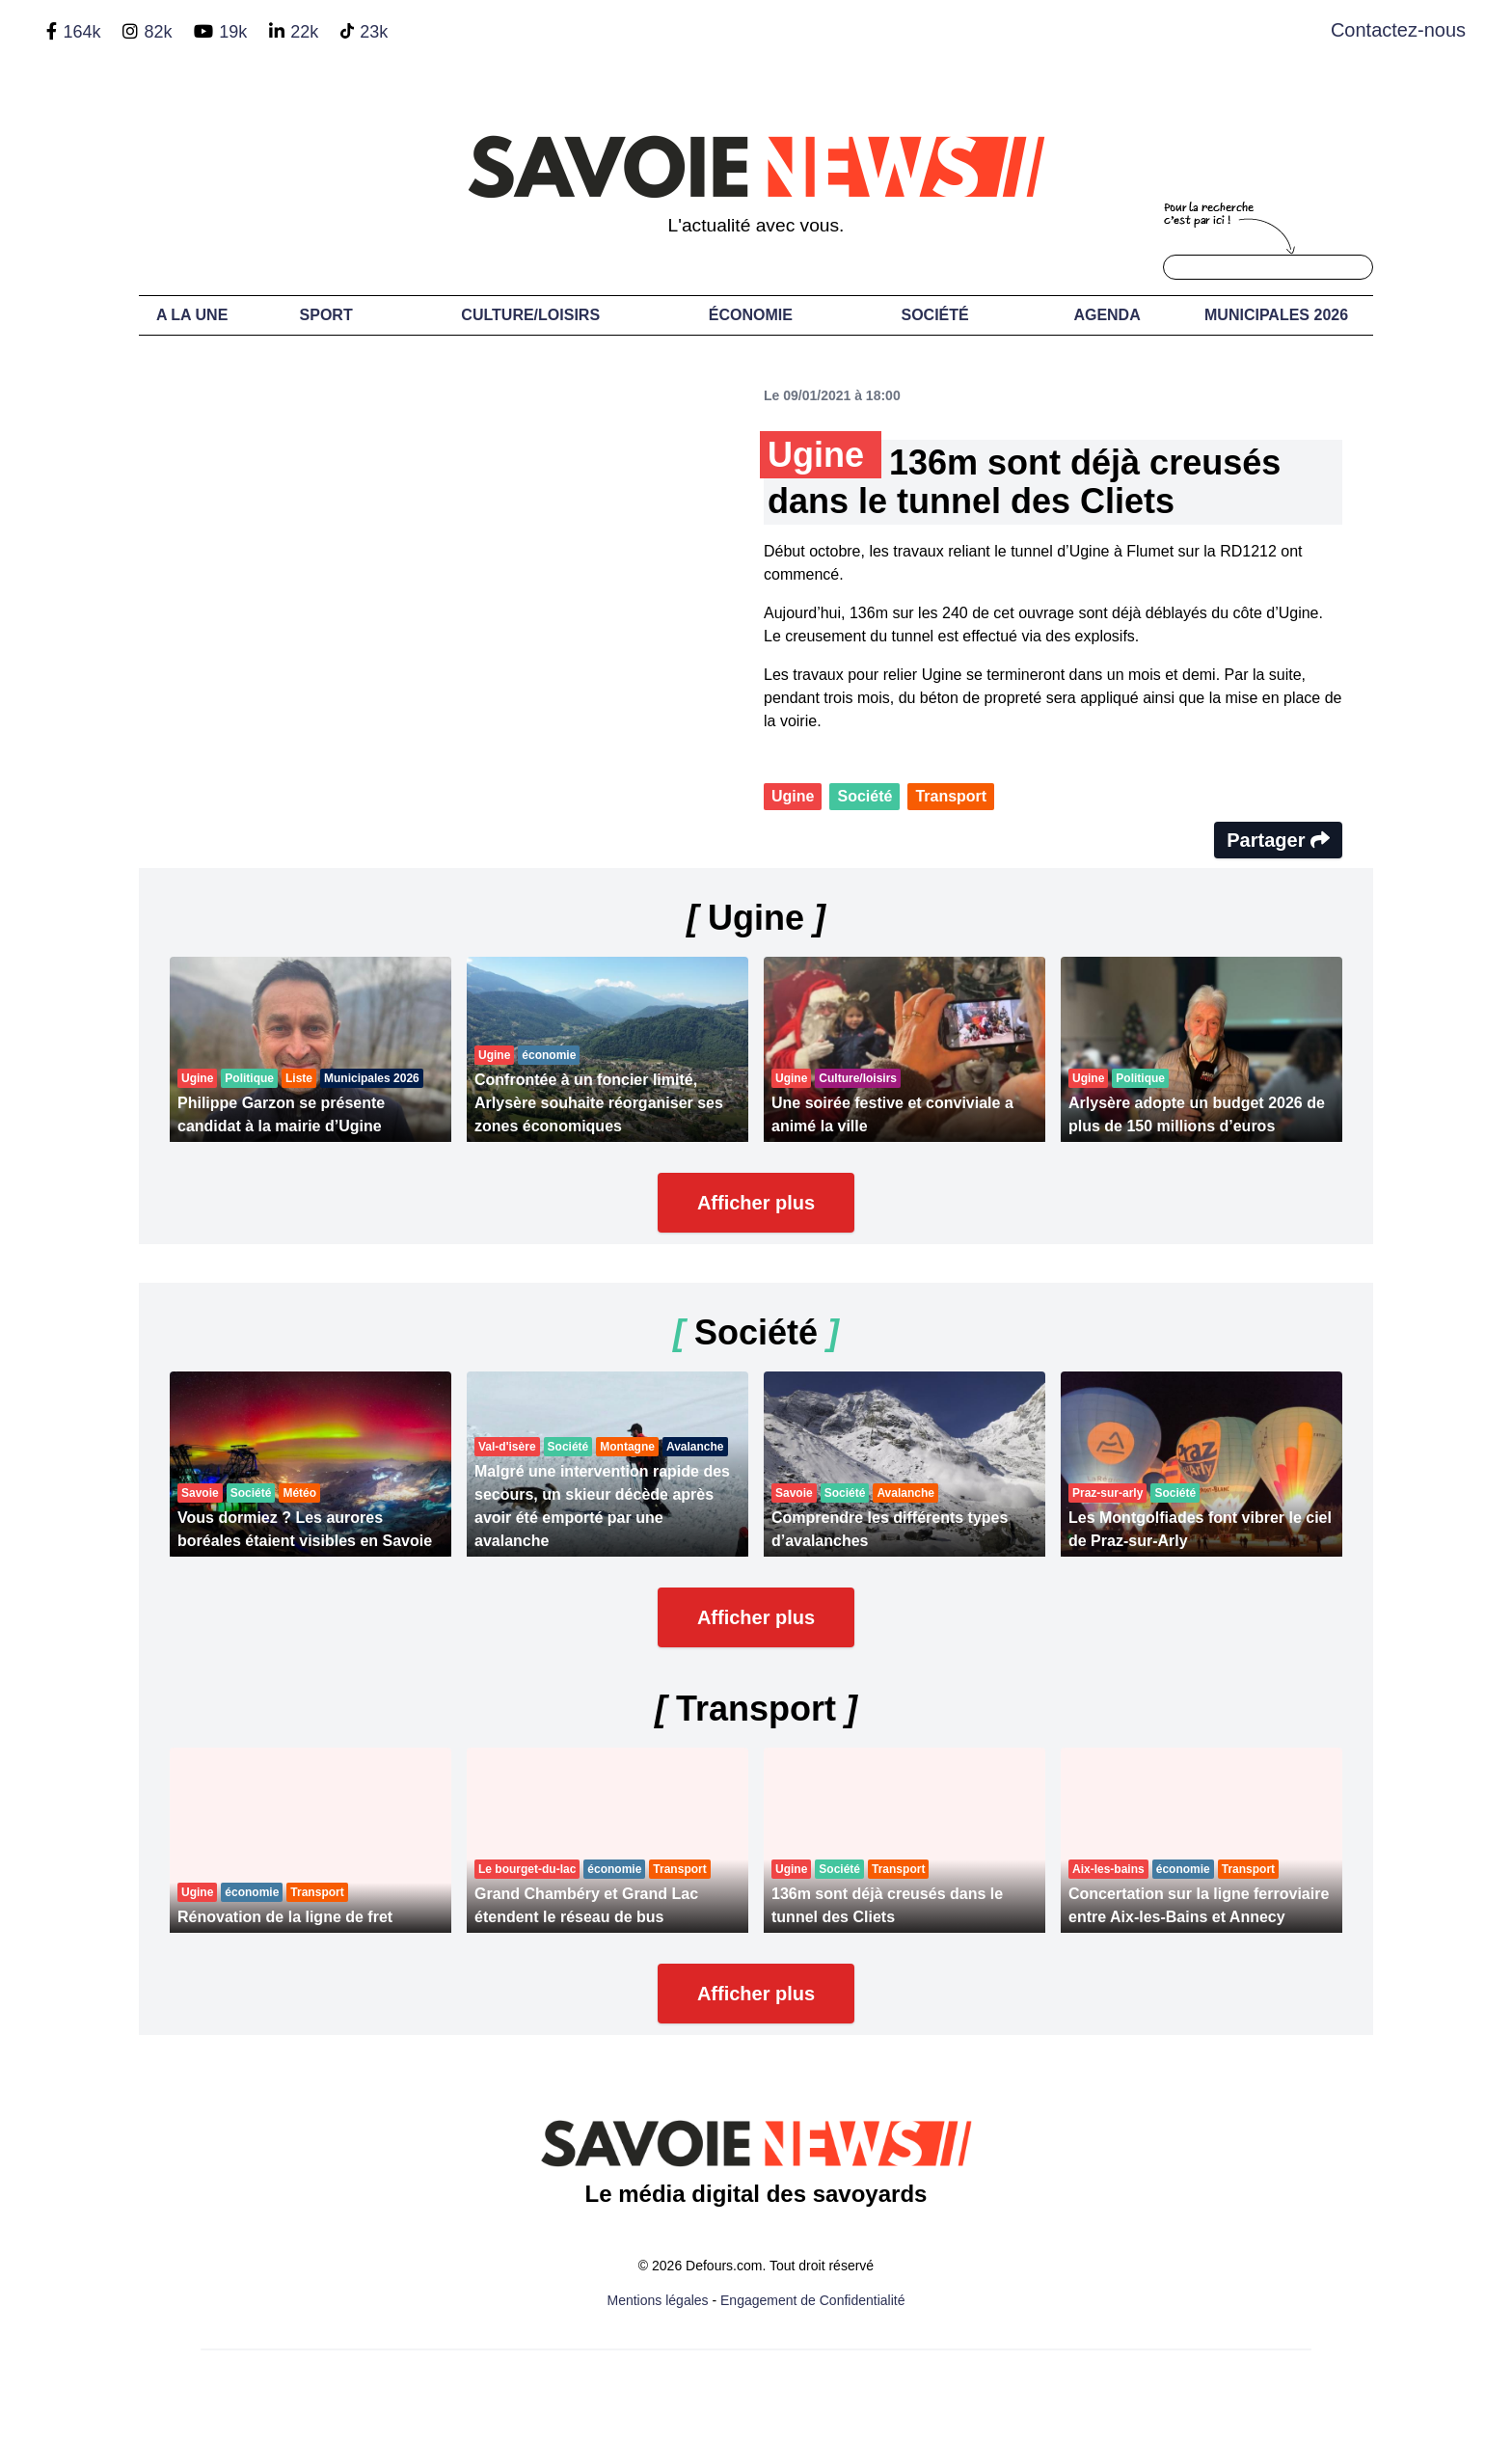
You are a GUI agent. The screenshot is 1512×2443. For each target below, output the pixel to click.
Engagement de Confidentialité (812, 2300)
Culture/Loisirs (530, 315)
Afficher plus (756, 1202)
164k (81, 31)
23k (374, 31)
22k (304, 31)
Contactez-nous (1398, 30)
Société (935, 315)
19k (233, 31)
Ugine (792, 796)
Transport (950, 796)
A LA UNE (192, 315)
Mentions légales (658, 2300)
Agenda (1106, 315)
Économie (751, 315)
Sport (326, 315)
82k (158, 31)
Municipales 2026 (1276, 315)
